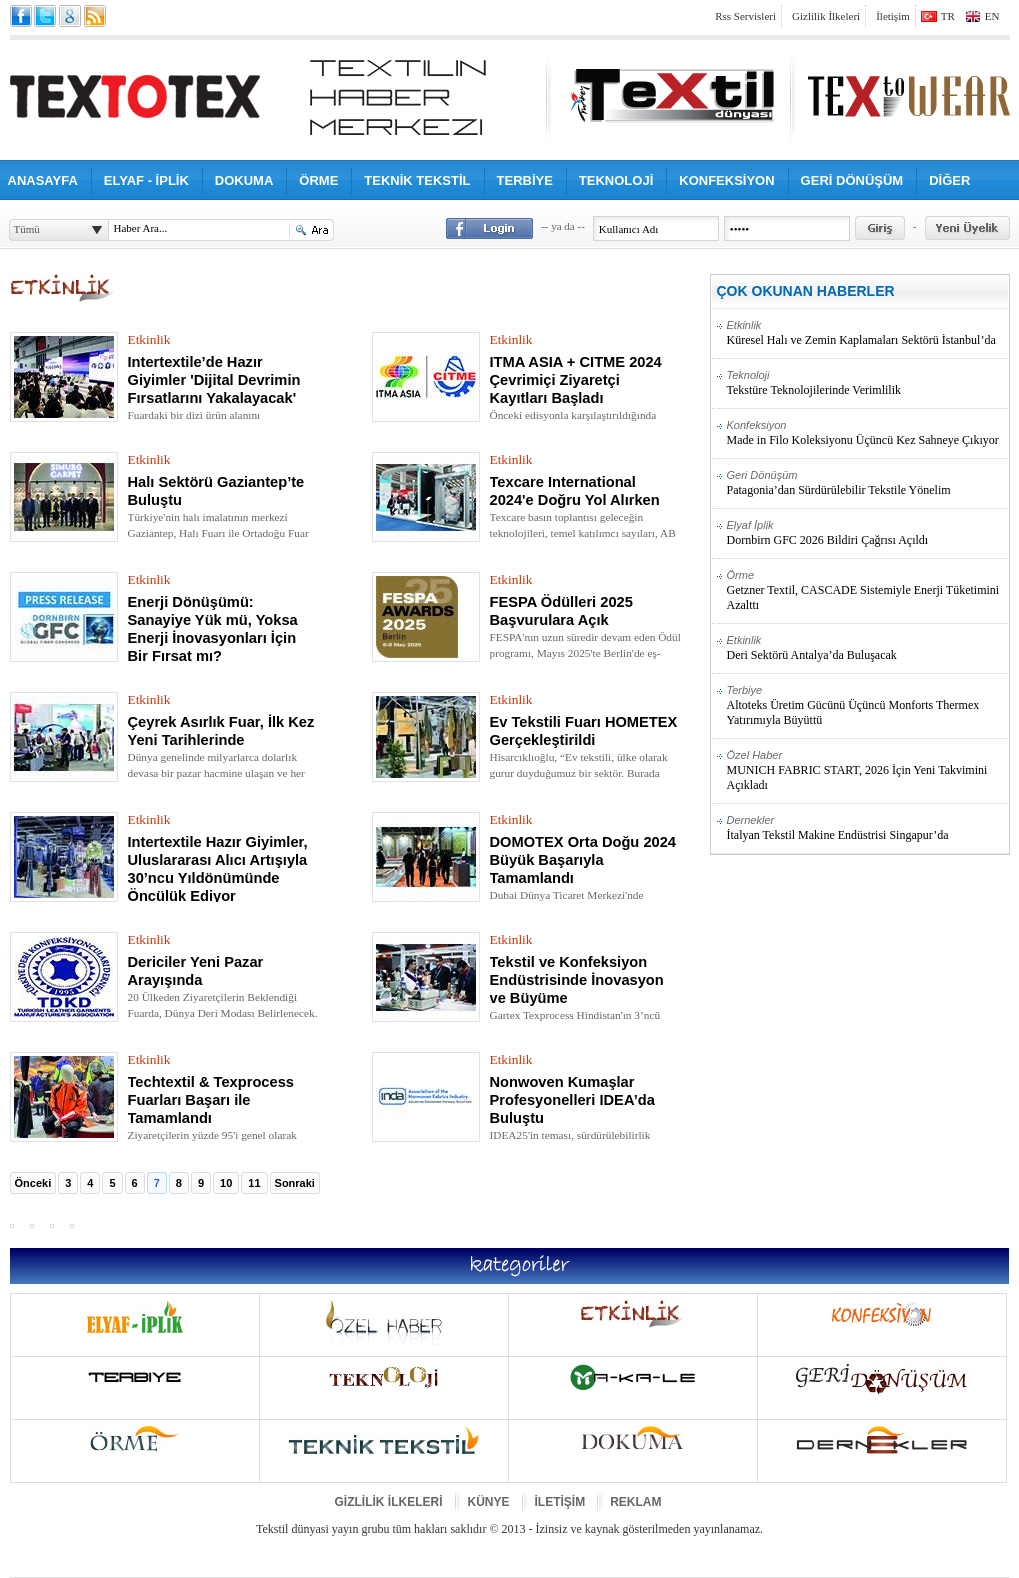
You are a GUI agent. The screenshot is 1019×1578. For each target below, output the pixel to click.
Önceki (33, 1183)
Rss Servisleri (745, 16)
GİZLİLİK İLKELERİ (389, 1502)
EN (992, 16)
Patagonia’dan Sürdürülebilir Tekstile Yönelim (867, 483)
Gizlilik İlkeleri (826, 16)
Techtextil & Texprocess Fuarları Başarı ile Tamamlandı (211, 1100)
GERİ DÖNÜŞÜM (852, 180)
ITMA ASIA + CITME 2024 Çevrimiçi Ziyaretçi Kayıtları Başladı (576, 380)
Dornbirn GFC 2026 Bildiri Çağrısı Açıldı (867, 533)
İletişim (893, 16)
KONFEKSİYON (726, 180)
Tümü (27, 229)
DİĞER (949, 180)
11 (254, 1183)
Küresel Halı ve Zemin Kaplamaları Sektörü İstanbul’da (867, 333)
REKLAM (635, 1502)
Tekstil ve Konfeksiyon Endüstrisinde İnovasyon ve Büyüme (577, 980)
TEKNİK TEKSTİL (417, 180)
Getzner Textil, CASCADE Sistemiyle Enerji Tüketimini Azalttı (867, 590)
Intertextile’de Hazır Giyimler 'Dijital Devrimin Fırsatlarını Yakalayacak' (214, 380)
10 (226, 1183)
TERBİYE (525, 180)
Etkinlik (149, 339)
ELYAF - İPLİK (146, 180)
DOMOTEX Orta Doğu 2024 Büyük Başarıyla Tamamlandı (583, 860)
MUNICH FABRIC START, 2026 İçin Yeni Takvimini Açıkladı (867, 770)
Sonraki (295, 1183)
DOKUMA (244, 180)
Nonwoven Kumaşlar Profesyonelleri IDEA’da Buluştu (572, 1100)
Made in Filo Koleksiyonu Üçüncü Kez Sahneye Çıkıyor (867, 433)
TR (948, 16)
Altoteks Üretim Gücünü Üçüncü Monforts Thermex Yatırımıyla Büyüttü (867, 705)
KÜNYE (489, 1502)
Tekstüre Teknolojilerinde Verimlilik (867, 383)
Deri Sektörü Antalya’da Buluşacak (867, 648)
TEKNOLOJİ (616, 180)
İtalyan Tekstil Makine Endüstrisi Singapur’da (867, 828)
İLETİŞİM (560, 1502)
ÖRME (318, 180)
